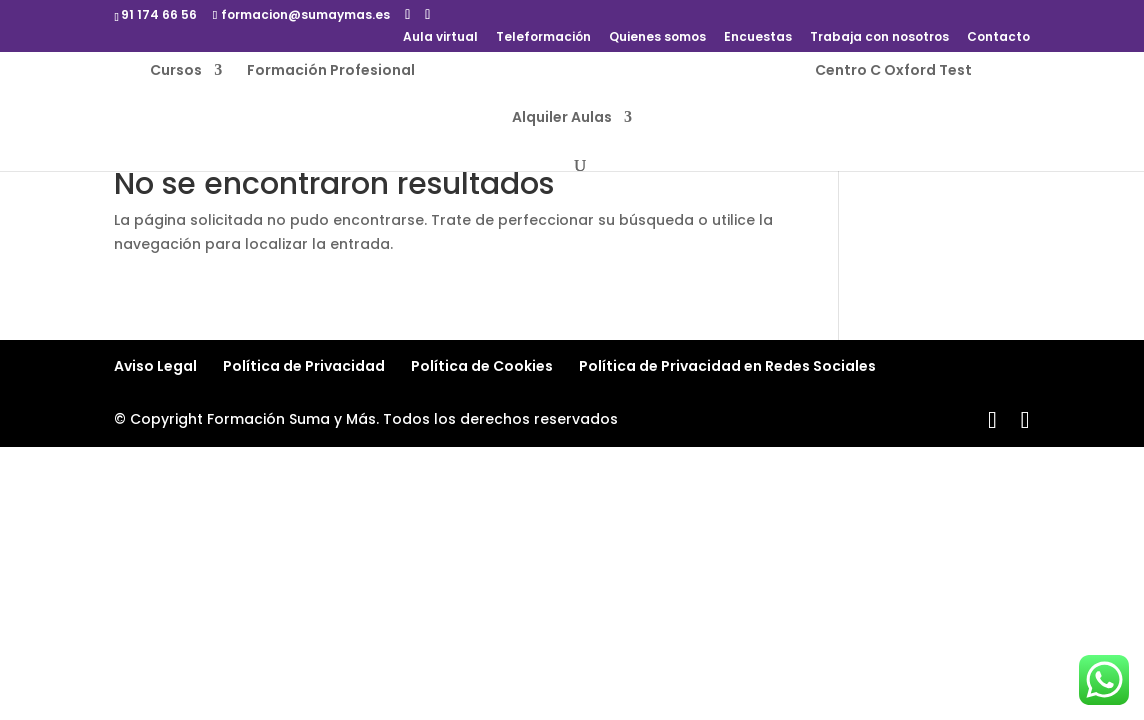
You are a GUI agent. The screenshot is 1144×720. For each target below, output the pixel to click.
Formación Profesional (331, 71)
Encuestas (758, 38)
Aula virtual (440, 38)
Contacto (998, 38)
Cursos (176, 71)
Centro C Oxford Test (893, 71)
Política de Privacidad (304, 366)
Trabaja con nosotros (879, 38)
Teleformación (543, 38)
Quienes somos (657, 38)
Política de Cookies (482, 366)
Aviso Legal (155, 366)
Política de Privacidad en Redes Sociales (727, 366)
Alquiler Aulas (562, 118)
